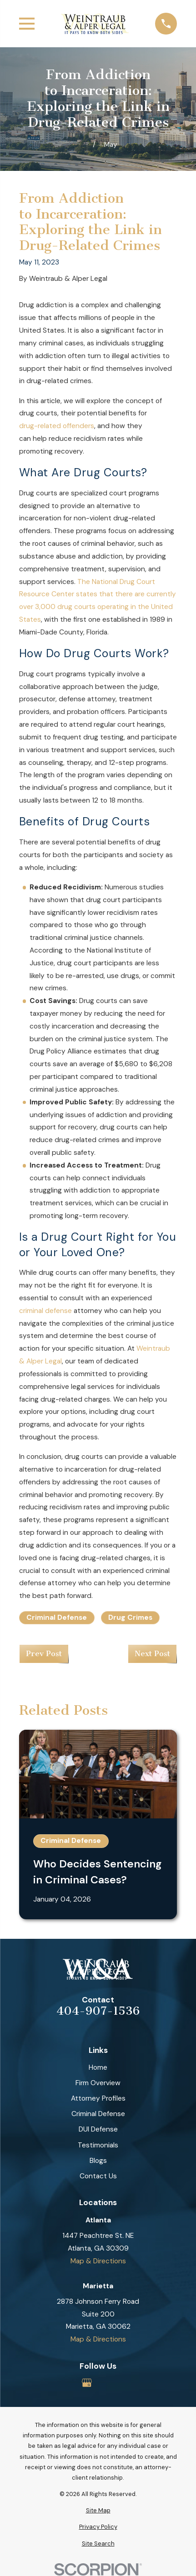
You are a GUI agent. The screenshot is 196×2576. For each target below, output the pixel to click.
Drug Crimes (130, 1617)
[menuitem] (98, 2510)
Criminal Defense (56, 1617)
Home (98, 2067)
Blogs (98, 2160)
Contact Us (98, 2176)
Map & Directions (98, 2261)
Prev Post (44, 1653)
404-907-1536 (98, 2011)
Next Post (152, 1653)
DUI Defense (98, 2129)
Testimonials (98, 2145)
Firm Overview (98, 2082)
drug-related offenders (56, 425)
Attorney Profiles (98, 2098)
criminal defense (45, 1310)
